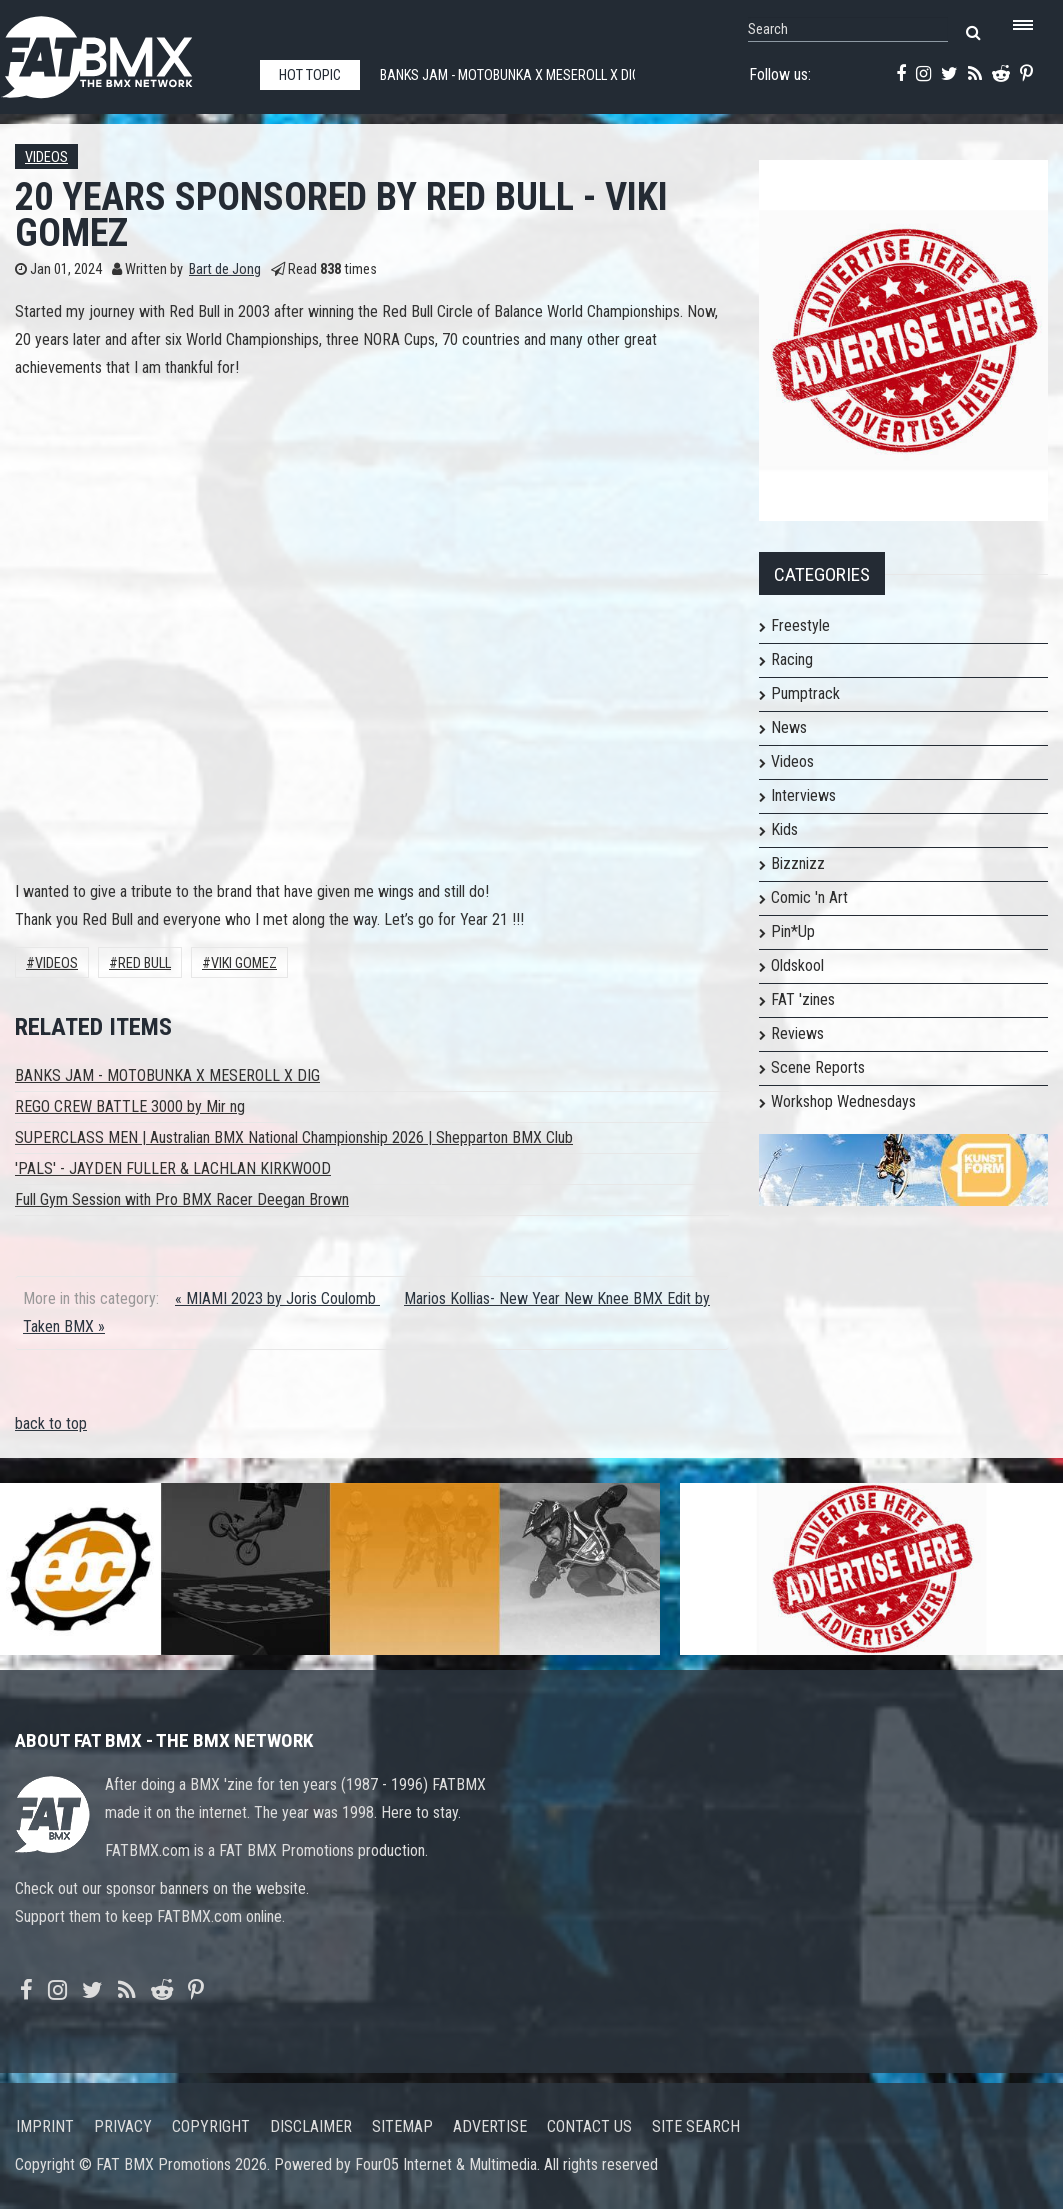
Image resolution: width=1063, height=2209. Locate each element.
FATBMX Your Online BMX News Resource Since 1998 (120, 51)
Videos (46, 157)
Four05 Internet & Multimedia (446, 2164)
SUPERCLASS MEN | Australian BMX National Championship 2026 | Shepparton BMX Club (294, 1137)
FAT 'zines (803, 999)
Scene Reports (818, 1067)
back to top (51, 1423)
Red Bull (144, 963)
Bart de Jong (225, 269)
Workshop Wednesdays (843, 1101)
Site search (696, 2126)
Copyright (211, 2126)
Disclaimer (311, 2126)
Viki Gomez (244, 963)
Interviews (803, 795)
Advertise (490, 2126)
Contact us (589, 2126)
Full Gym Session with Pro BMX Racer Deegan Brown (182, 1199)
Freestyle (800, 625)
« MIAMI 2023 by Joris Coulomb (277, 1298)
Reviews (797, 1033)
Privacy (123, 2126)
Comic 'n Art (809, 897)
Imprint (45, 2126)
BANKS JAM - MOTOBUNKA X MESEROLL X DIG (167, 1075)
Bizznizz (798, 863)
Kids (784, 829)
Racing (792, 659)
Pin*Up (793, 931)
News (789, 727)
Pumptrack (805, 693)
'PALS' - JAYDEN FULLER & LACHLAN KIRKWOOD (173, 1168)
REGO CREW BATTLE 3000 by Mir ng (130, 1106)
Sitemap (402, 2126)
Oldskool (797, 965)
